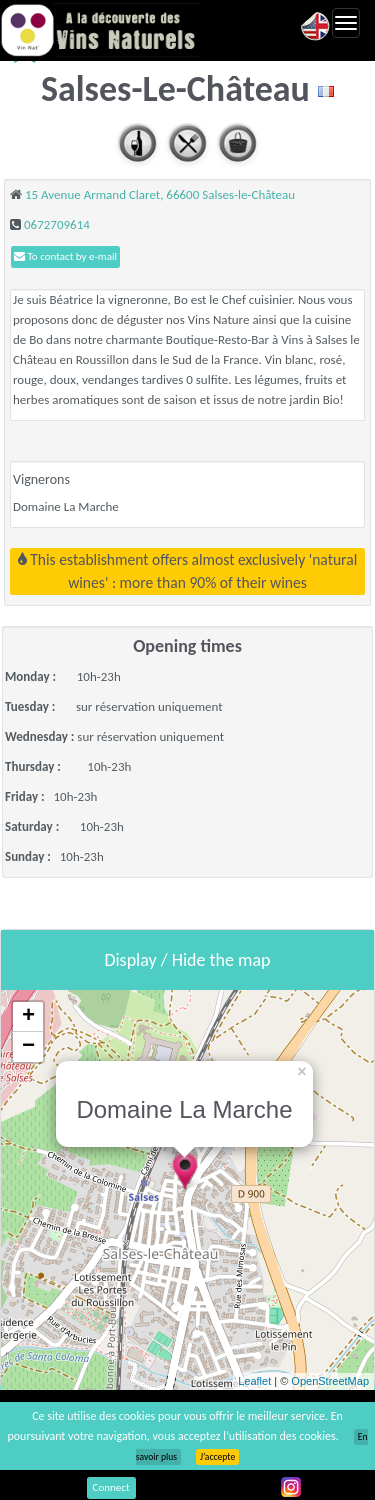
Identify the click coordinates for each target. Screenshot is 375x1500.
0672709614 (57, 224)
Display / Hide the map (187, 960)
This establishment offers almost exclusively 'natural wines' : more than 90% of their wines (188, 570)
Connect (111, 1487)
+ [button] (28, 1017)
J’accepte (217, 1457)
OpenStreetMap (330, 1381)
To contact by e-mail (65, 256)
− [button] (28, 1047)
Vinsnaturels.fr (100, 30)
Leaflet (254, 1381)
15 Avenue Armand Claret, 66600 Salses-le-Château (160, 194)
